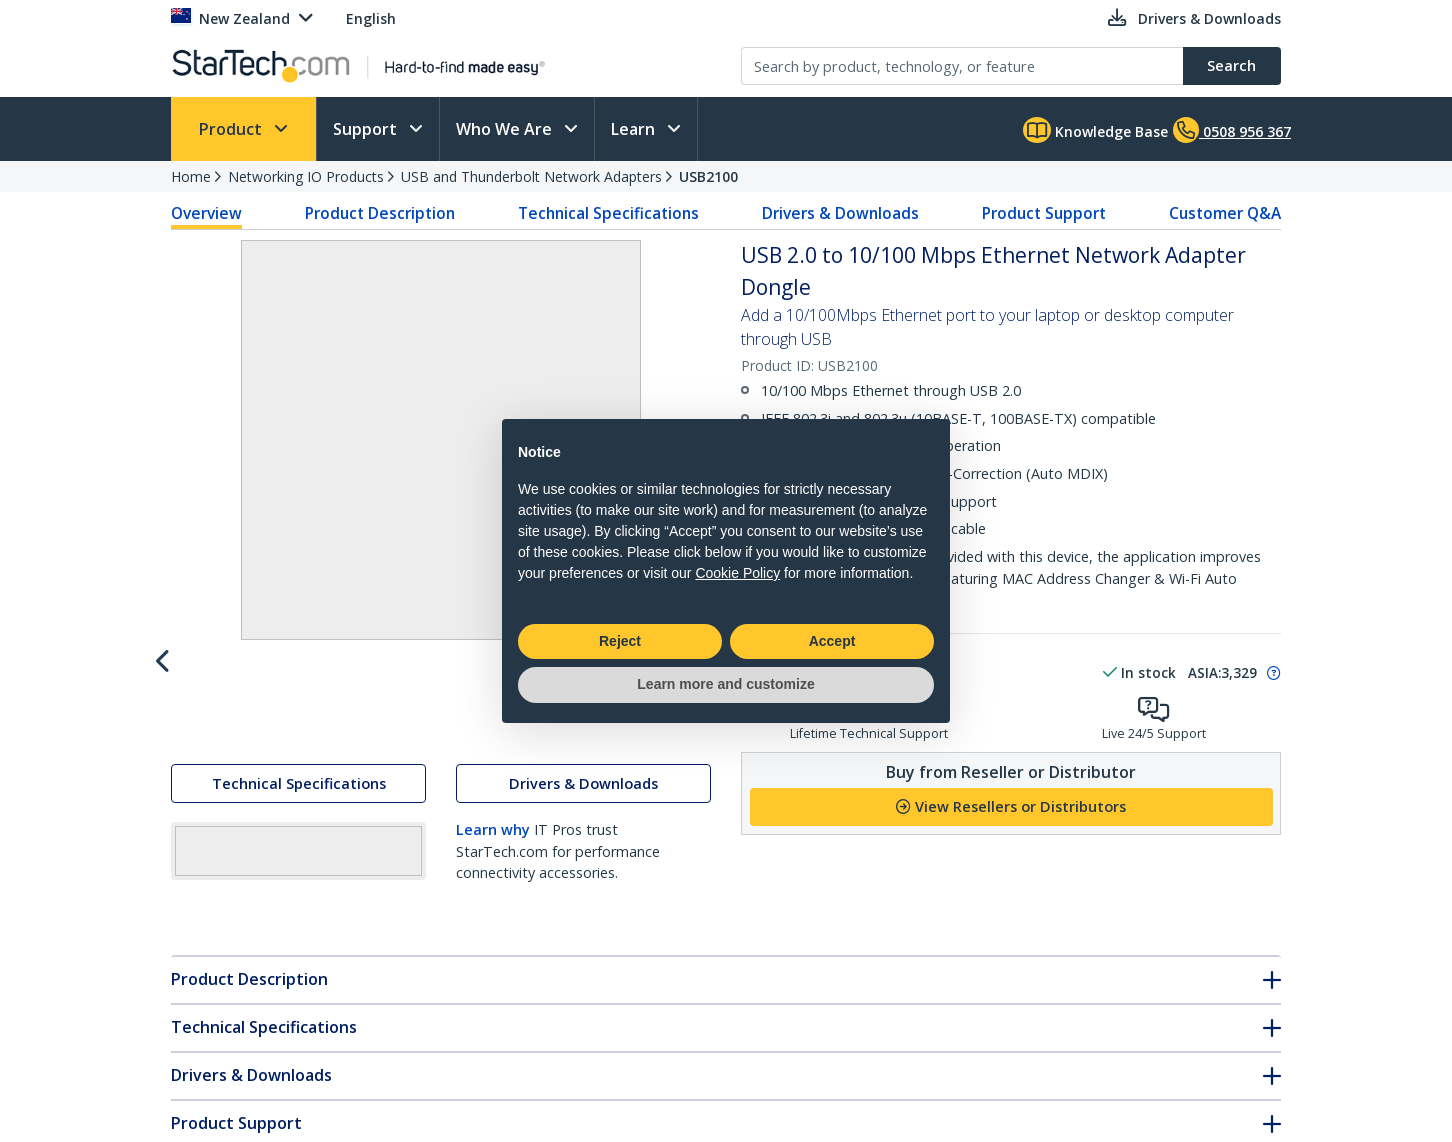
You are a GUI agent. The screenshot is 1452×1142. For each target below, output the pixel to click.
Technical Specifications (608, 213)
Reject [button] (620, 641)
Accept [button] (832, 641)
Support (367, 129)
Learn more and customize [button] (725, 684)
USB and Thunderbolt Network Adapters (531, 176)
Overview (206, 213)
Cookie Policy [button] (737, 573)
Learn (635, 129)
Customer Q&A (1225, 213)
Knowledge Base (1095, 130)
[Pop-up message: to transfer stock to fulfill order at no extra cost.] (1271, 673)
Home (191, 176)
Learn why (493, 873)
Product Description (380, 213)
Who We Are (506, 129)
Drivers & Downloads (840, 213)
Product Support (1044, 213)
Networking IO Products (306, 176)
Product (232, 129)
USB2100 (708, 176)
